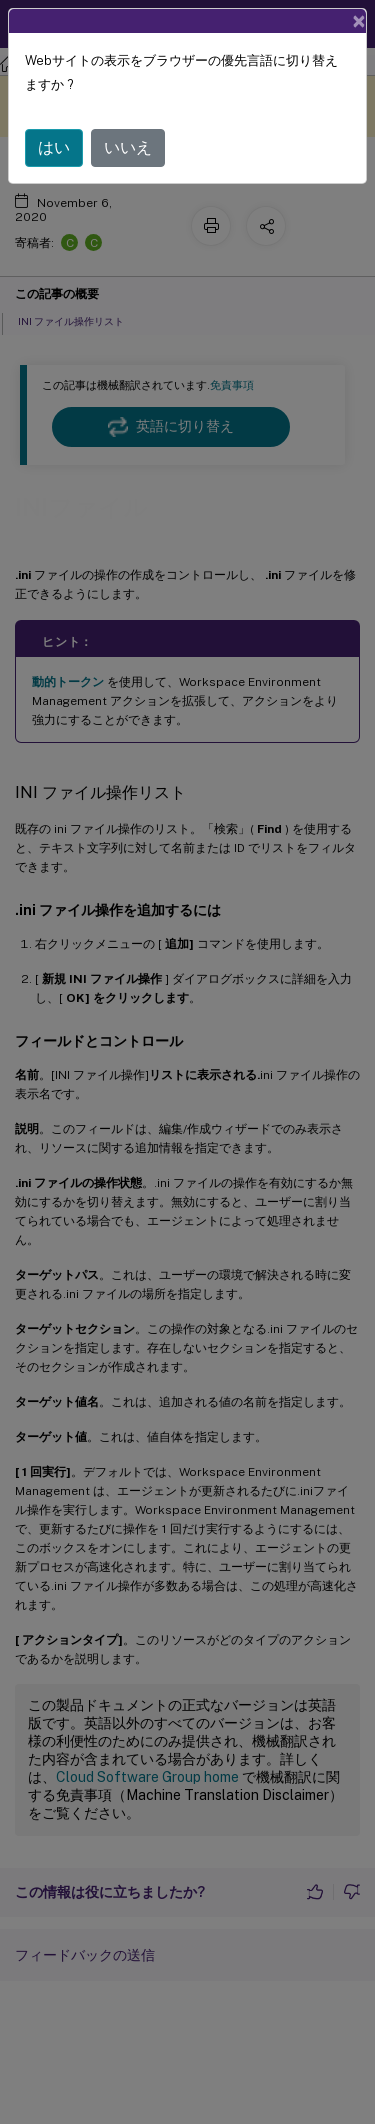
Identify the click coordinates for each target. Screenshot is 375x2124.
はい (54, 147)
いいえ (128, 147)
